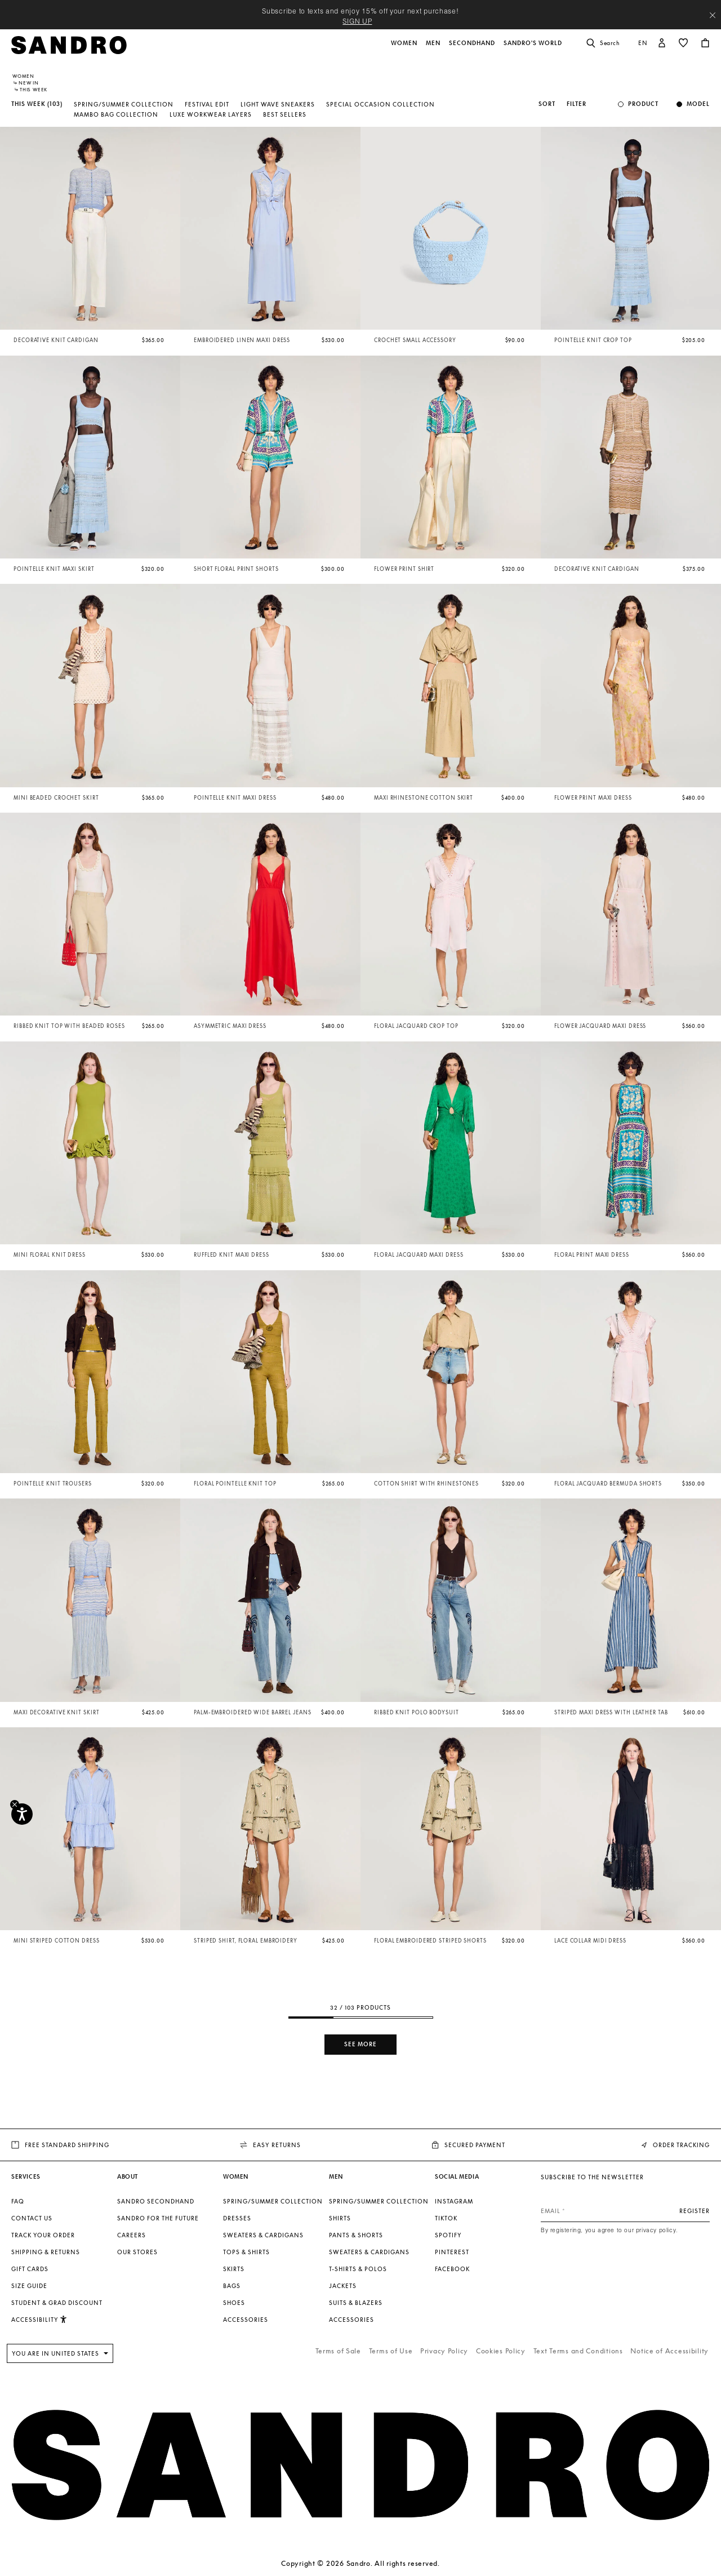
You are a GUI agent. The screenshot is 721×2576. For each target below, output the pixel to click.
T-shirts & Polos (358, 2268)
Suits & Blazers (355, 2302)
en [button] (643, 42)
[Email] (625, 2211)
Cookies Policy (501, 2351)
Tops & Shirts (246, 2252)
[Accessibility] (22, 1814)
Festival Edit (207, 104)
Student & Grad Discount (57, 2302)
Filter (576, 104)
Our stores (137, 2252)
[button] (405, 49)
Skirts (233, 2268)
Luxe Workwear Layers (211, 114)
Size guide (29, 2285)
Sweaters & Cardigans (263, 2235)
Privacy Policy (444, 2351)
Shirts (340, 2218)
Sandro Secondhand (155, 2201)
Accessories (245, 2319)
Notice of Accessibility (669, 2351)
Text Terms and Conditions (578, 2351)
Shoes (234, 2302)
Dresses (237, 2218)
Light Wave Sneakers (278, 104)
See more (360, 2044)
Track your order (43, 2235)
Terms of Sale (338, 2351)
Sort (546, 104)
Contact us (31, 2218)
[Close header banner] (712, 15)
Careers (131, 2235)
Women (23, 76)
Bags (232, 2285)
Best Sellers (284, 114)
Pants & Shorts (356, 2235)
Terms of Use (391, 2351)
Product (643, 104)
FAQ (17, 2201)
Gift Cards (29, 2268)
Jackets (343, 2285)
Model (698, 104)
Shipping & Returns (45, 2252)
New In (29, 83)
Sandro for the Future (158, 2218)
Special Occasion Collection (380, 104)
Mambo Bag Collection (116, 114)
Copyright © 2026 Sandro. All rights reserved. (360, 2563)
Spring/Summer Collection (123, 104)
